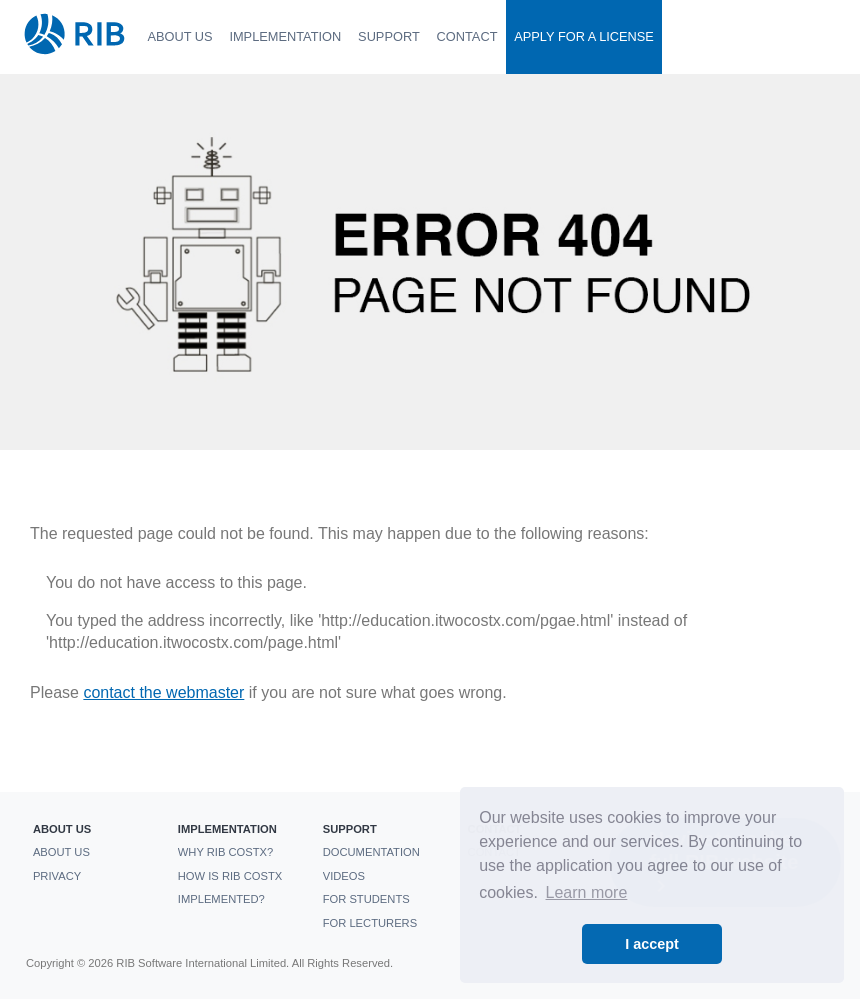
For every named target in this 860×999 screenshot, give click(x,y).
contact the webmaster (163, 692)
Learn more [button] (587, 892)
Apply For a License (584, 36)
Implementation (285, 36)
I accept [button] (652, 944)
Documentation (371, 852)
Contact (467, 36)
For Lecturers (370, 923)
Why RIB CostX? (226, 852)
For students (366, 899)
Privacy (57, 876)
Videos (344, 876)
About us (179, 36)
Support (389, 36)
